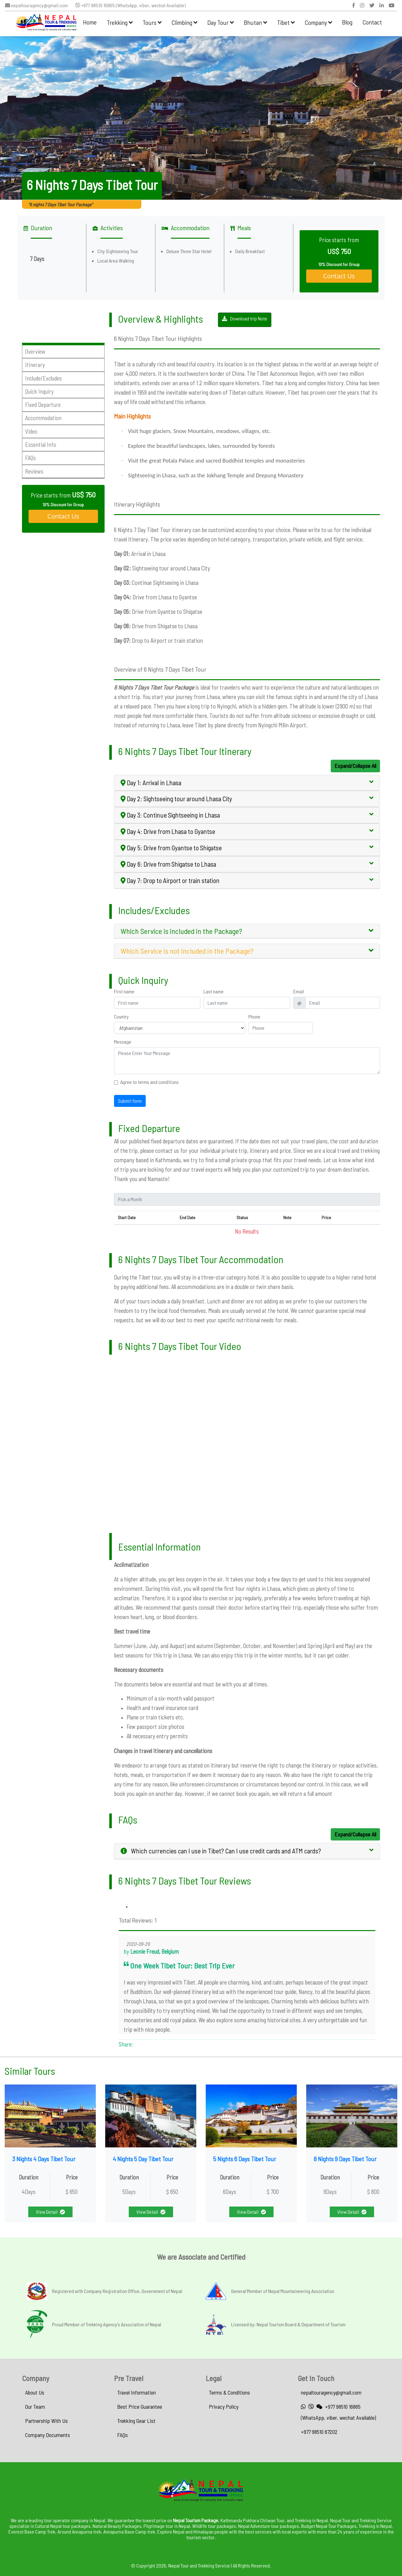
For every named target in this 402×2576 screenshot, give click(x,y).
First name (124, 991)
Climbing (184, 22)
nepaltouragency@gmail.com (36, 5)
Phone (254, 1016)
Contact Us (339, 276)
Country (121, 1016)
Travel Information (136, 2392)
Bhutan (255, 22)
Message (122, 1042)
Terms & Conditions (229, 2392)
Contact (372, 22)
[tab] (247, 783)
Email (298, 991)
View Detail (50, 2212)
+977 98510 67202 (319, 2431)
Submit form (130, 1101)
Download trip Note (244, 318)
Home (90, 22)
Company (318, 22)
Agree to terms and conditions (149, 1082)
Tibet (286, 22)
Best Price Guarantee (139, 2406)
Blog (347, 22)
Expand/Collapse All (355, 765)
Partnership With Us (46, 2420)
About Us (34, 2392)
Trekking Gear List (136, 2420)
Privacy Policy (223, 2406)
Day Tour (220, 22)
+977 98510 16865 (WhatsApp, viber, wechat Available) (130, 5)
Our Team (35, 2406)
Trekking (120, 22)
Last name (214, 991)
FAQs (122, 2434)
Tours (152, 22)
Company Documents (47, 2434)
